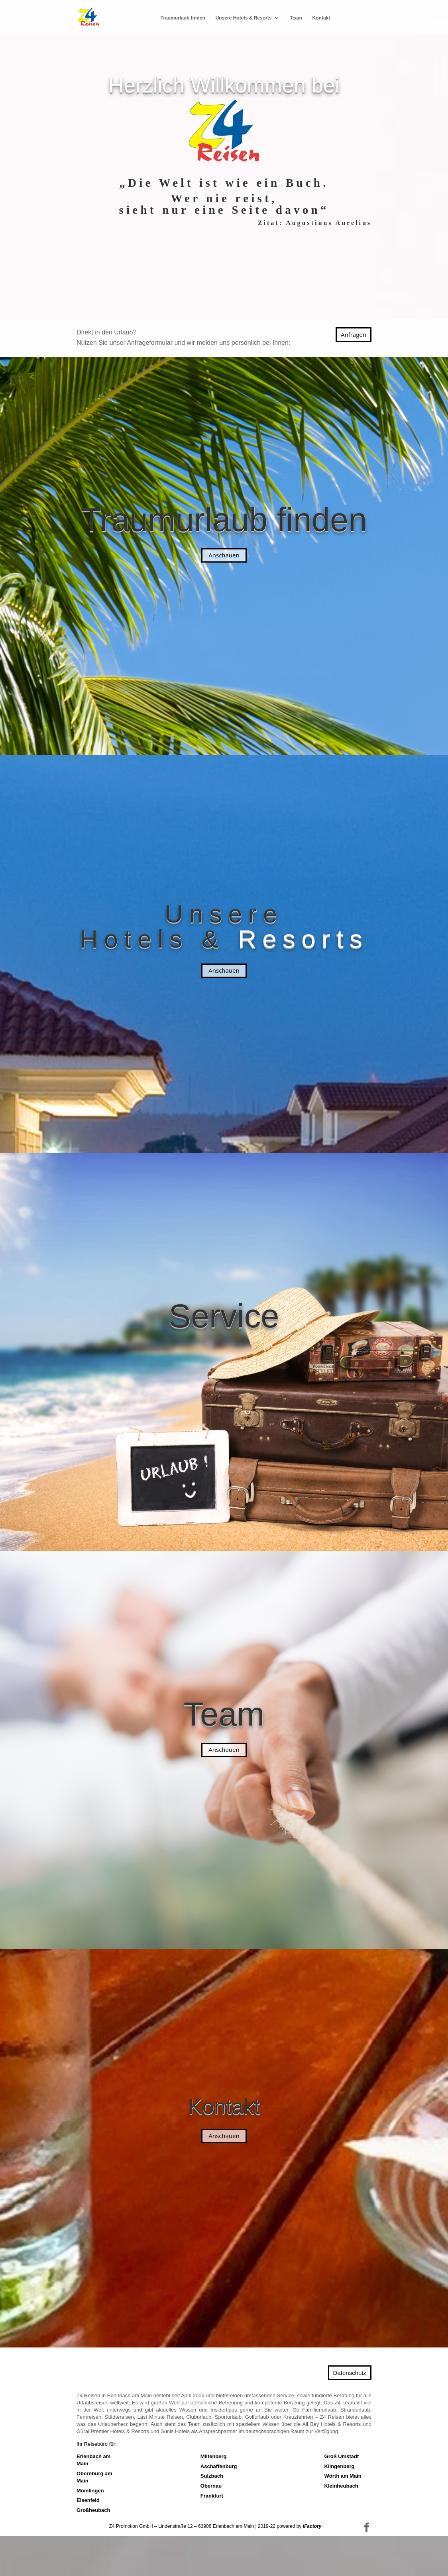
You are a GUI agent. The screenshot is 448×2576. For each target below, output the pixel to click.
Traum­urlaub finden (183, 18)
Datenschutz (349, 2372)
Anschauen (223, 555)
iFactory (312, 2526)
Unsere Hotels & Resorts (244, 18)
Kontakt (321, 18)
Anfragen (353, 334)
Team (296, 18)
